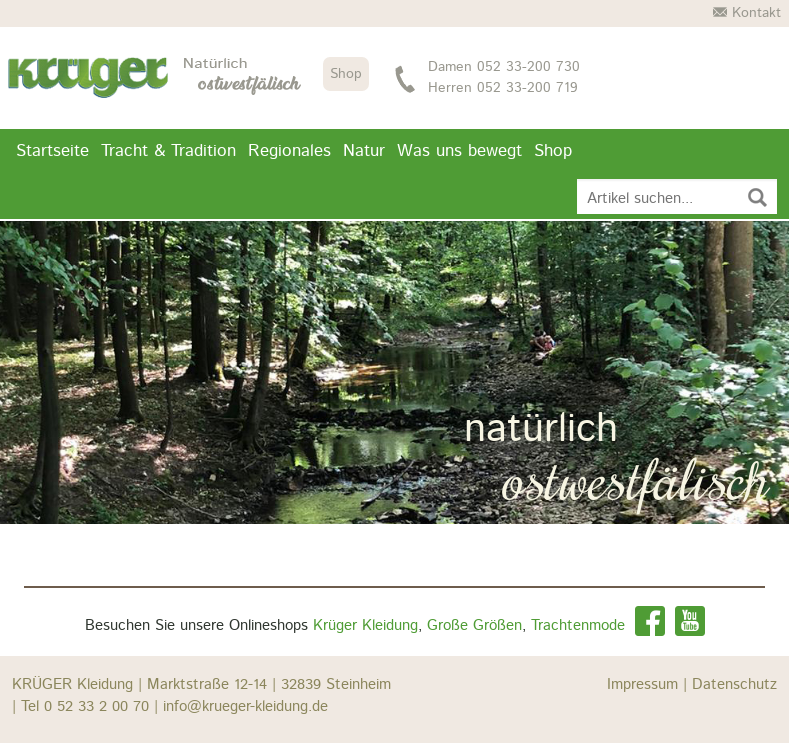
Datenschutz (734, 684)
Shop (346, 74)
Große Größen (474, 625)
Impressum (649, 684)
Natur (364, 151)
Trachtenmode (578, 625)
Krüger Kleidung (365, 625)
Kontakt (747, 13)
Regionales (289, 151)
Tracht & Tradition (168, 151)
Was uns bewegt (459, 151)
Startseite (52, 151)
